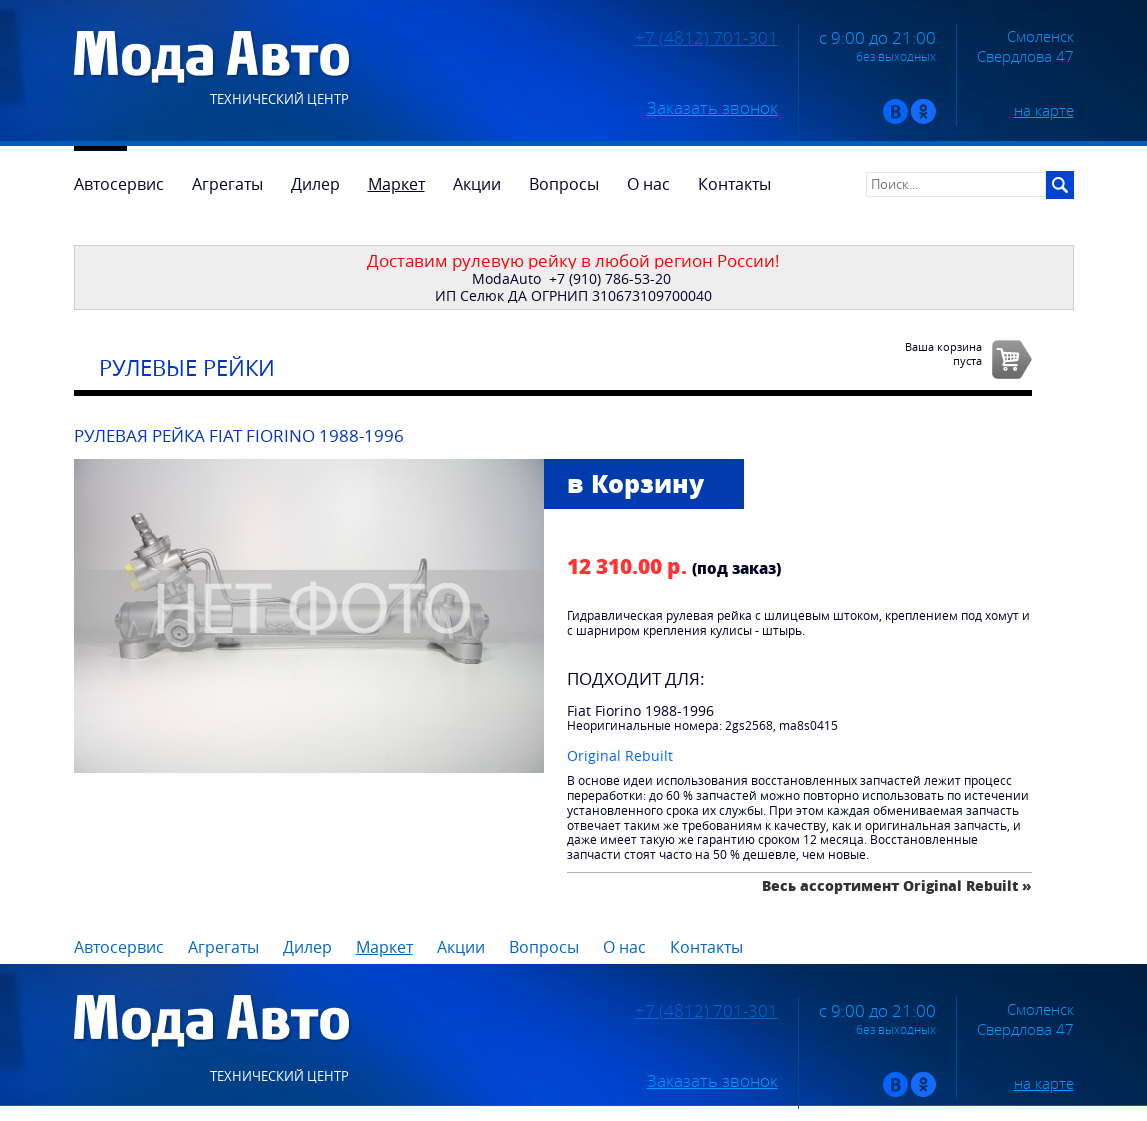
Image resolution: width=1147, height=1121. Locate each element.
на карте (1044, 110)
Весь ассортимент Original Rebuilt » (897, 885)
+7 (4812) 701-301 (706, 38)
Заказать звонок (712, 108)
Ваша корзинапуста (943, 353)
